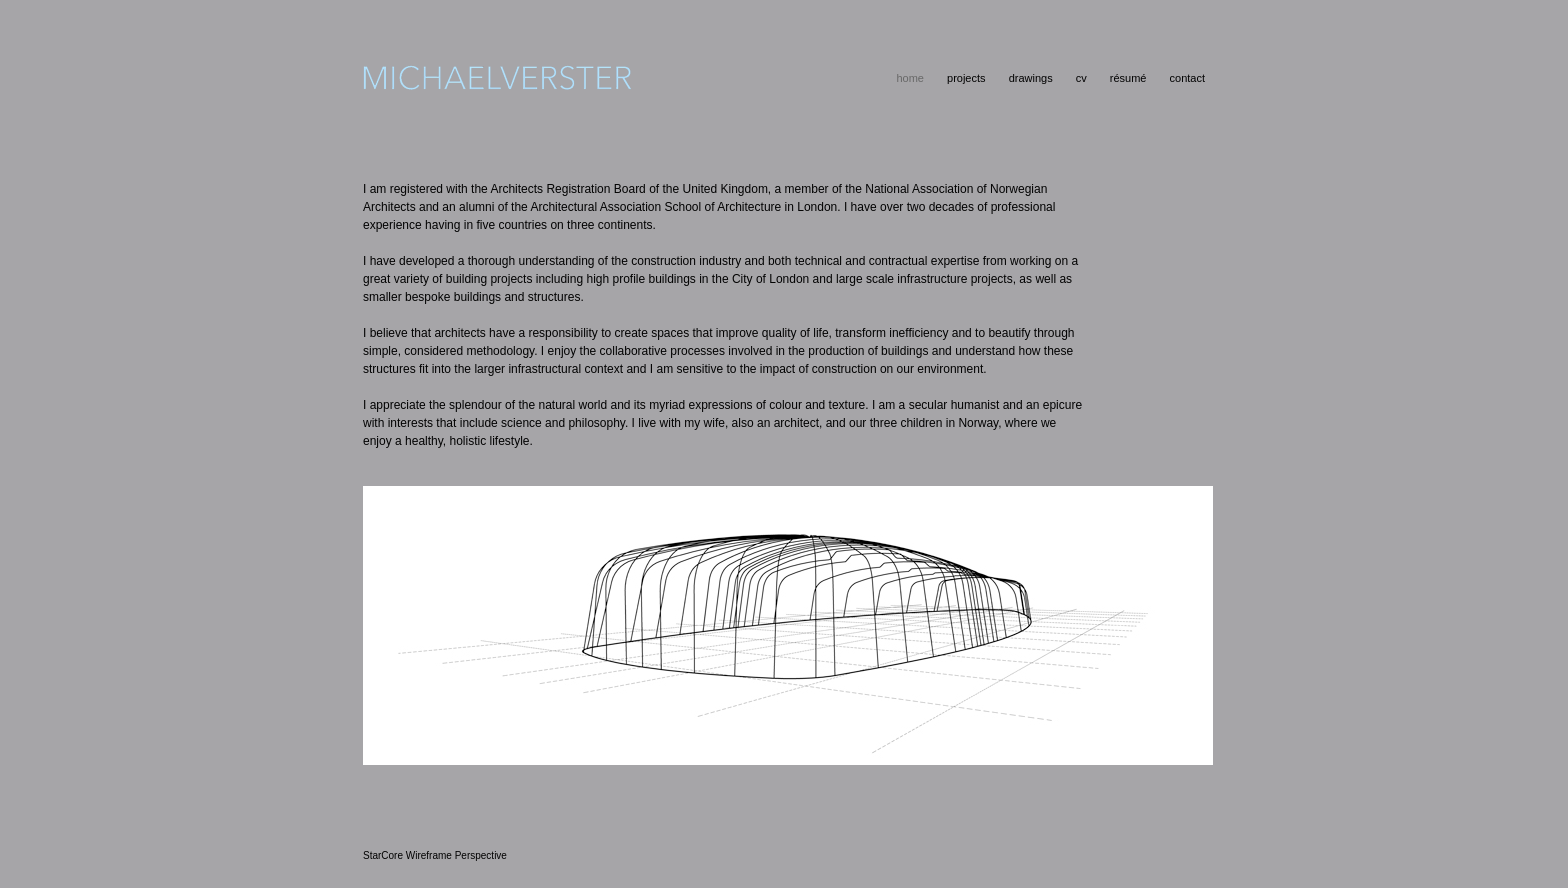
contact (1187, 78)
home (910, 78)
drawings (1031, 78)
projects (966, 78)
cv (1081, 78)
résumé (1128, 78)
